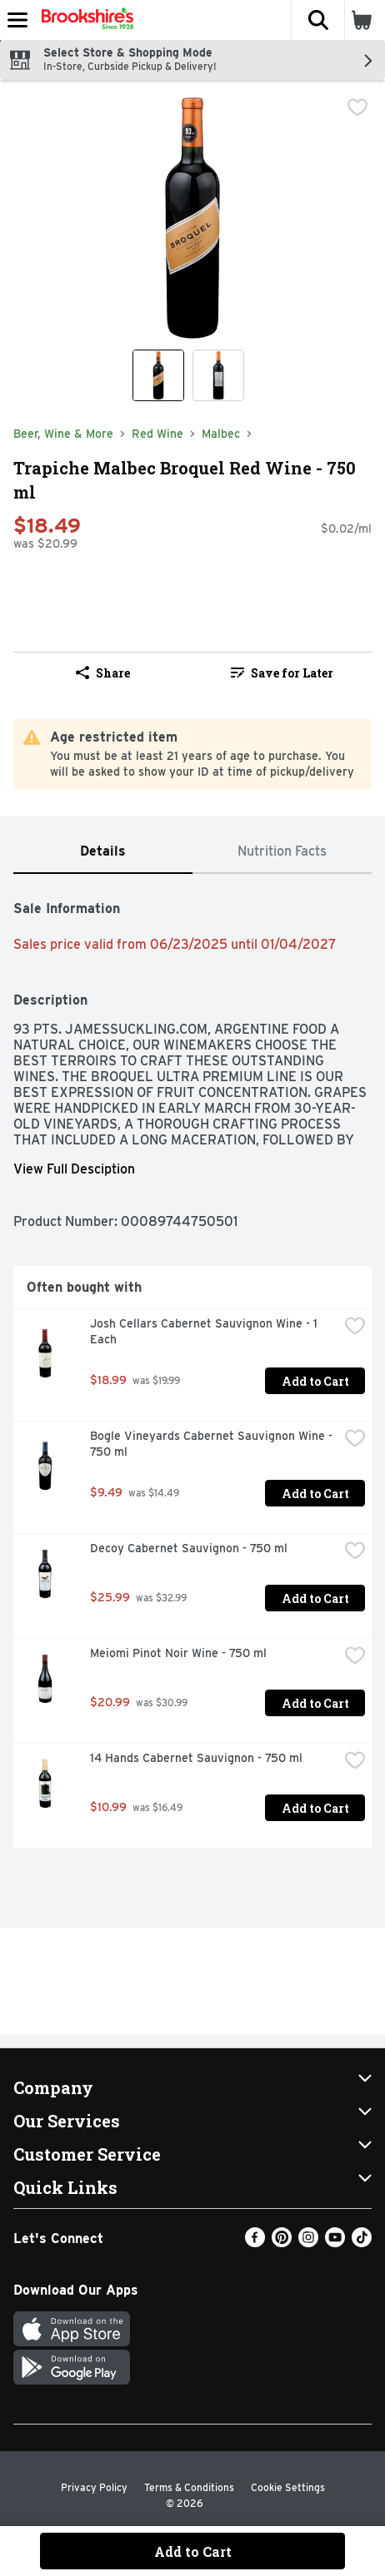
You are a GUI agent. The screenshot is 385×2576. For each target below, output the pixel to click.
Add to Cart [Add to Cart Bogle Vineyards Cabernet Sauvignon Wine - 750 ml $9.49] (315, 1493)
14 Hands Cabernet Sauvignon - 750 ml (196, 1757)
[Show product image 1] (158, 375)
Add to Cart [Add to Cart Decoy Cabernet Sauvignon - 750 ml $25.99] (315, 1598)
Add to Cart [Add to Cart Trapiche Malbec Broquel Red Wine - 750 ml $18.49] (193, 2551)
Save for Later (282, 673)
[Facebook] (255, 2243)
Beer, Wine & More (63, 433)
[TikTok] (362, 2243)
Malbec (221, 433)
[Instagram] (308, 2243)
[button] (317, 20)
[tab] (102, 852)
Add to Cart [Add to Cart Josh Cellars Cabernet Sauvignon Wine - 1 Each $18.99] (315, 1381)
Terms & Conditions (189, 2487)
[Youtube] (335, 2243)
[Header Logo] (84, 19)
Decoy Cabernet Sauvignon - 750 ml (189, 1548)
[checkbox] (358, 107)
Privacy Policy (94, 2487)
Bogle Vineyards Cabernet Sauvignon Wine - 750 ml (213, 1443)
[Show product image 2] (218, 375)
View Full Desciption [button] (74, 1169)
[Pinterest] (282, 2243)
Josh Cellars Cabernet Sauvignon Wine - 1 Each (205, 1331)
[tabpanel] (192, 1367)
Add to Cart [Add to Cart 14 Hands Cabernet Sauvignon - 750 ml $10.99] (315, 1808)
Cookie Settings (288, 2487)
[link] (282, 672)
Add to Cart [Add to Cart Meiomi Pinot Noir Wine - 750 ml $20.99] (315, 1703)
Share (103, 673)
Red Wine (157, 433)
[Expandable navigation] (17, 20)
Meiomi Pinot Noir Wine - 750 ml (178, 1653)
